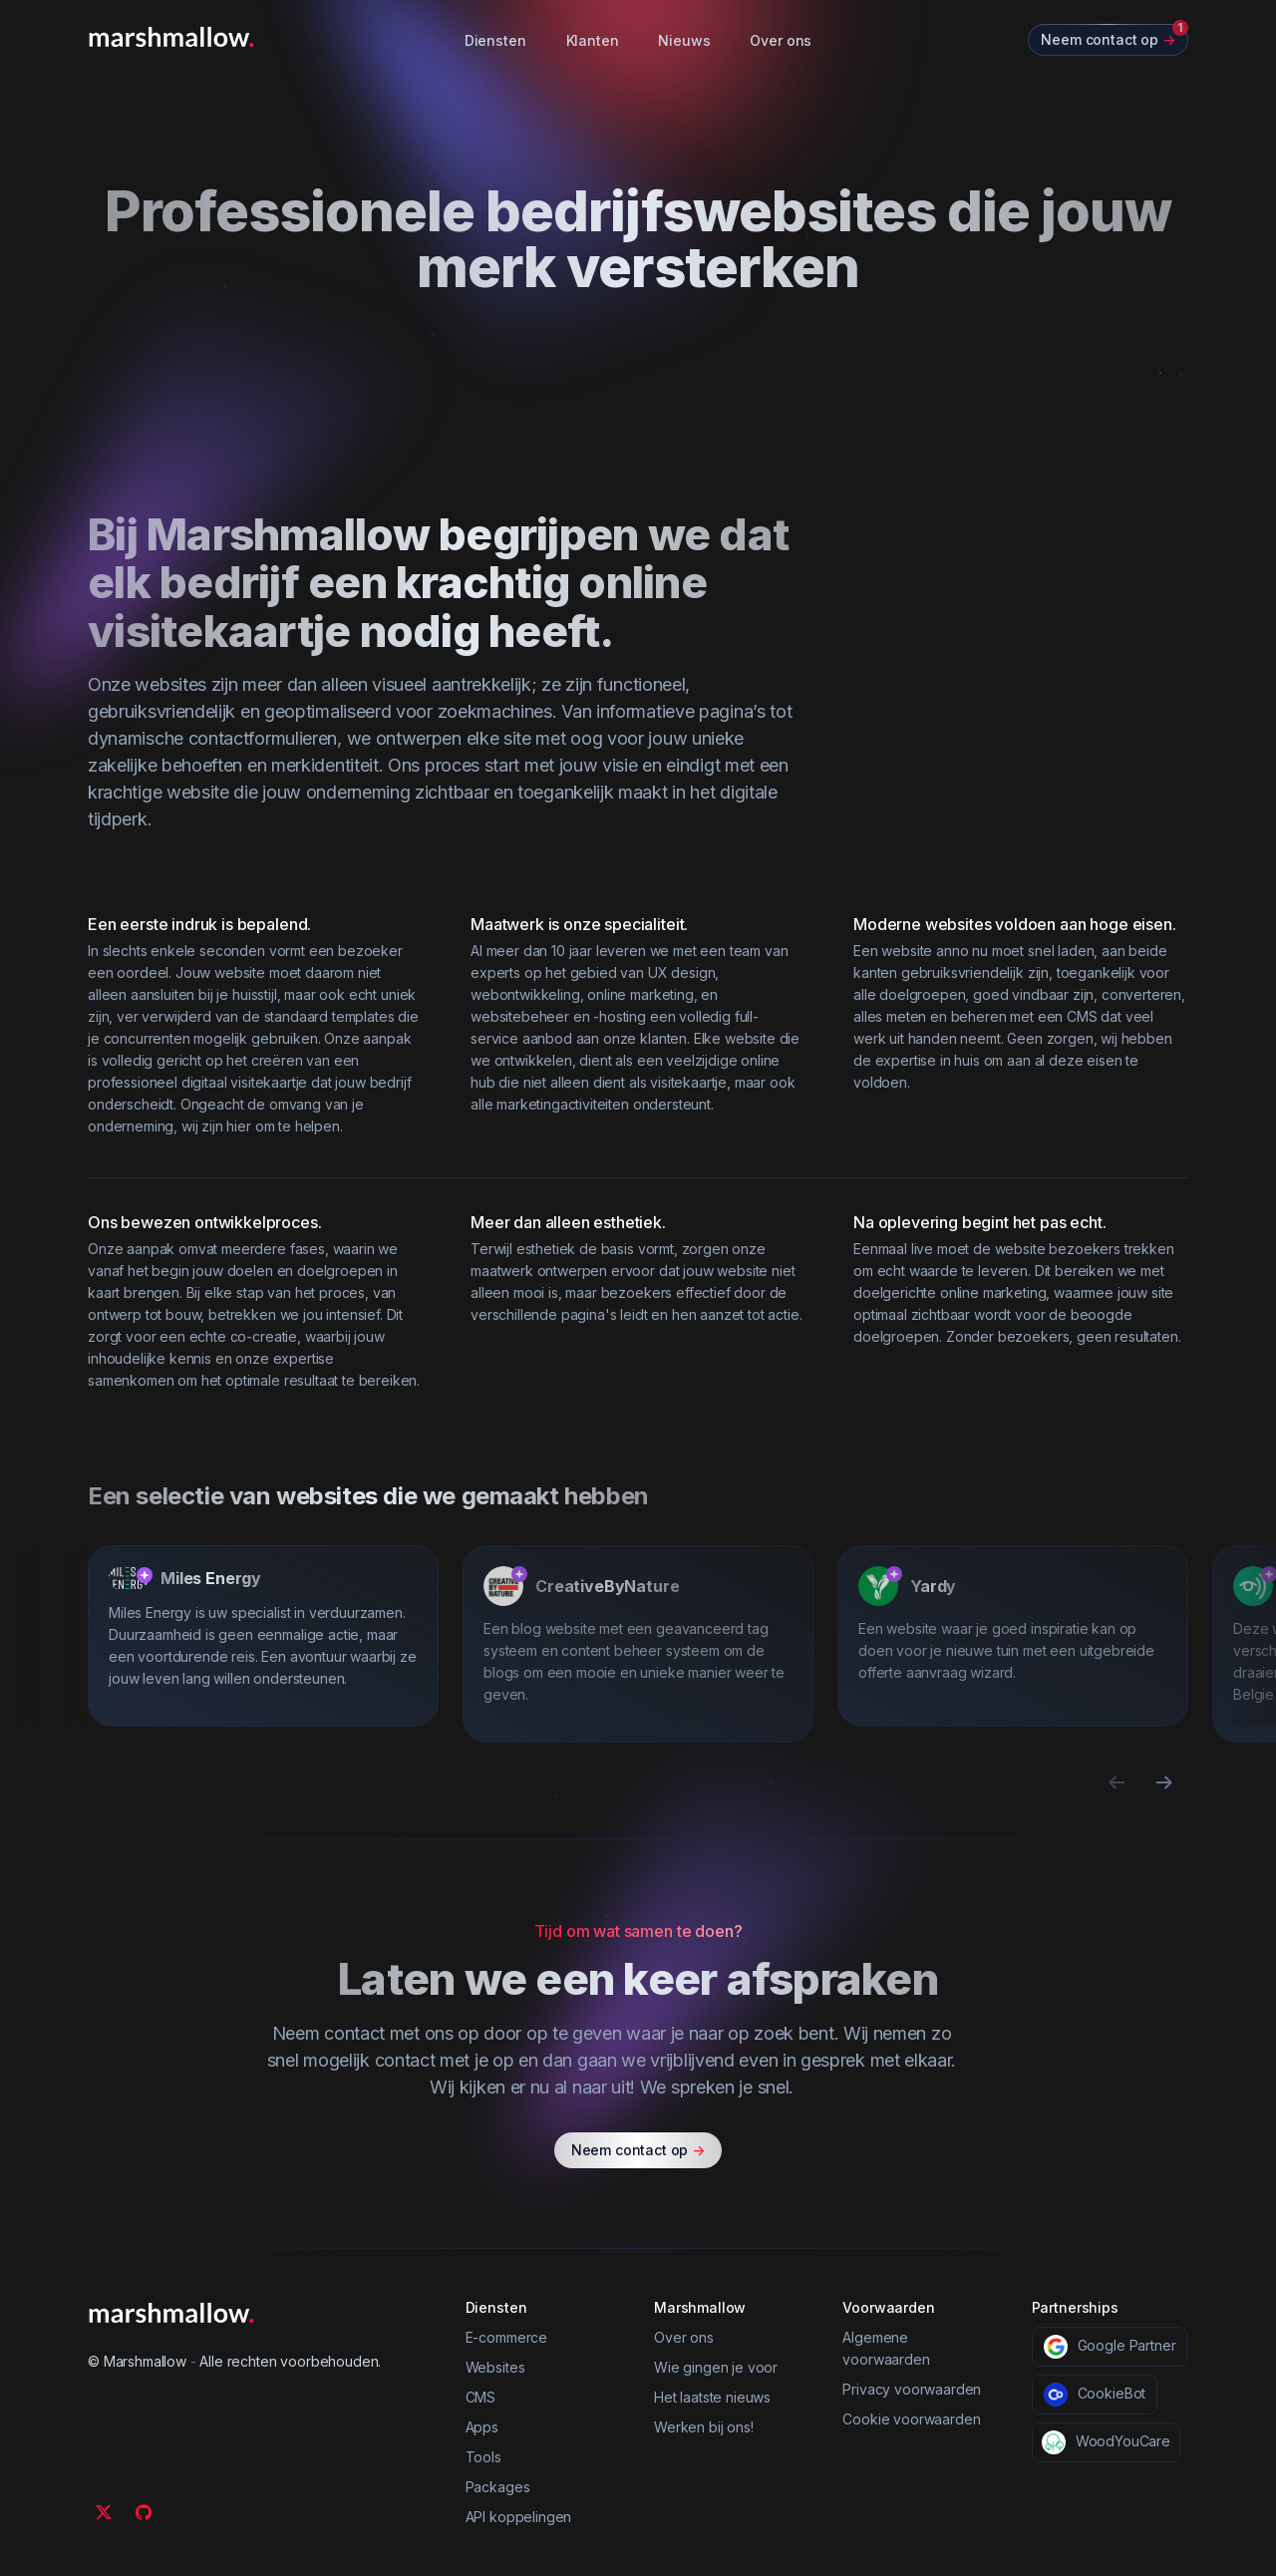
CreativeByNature (607, 1586)
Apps (482, 2426)
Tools (483, 2456)
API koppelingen (519, 2516)
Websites (495, 2367)
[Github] (144, 2512)
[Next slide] (1164, 1782)
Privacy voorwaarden (911, 2389)
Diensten (495, 40)
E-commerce (506, 2337)
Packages (498, 2486)
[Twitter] (104, 2512)
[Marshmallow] (171, 37)
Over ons (780, 40)
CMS (481, 2397)
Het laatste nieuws (712, 2397)
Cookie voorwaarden (911, 2419)
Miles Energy (210, 1578)
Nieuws (684, 40)
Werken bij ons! (704, 2426)
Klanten (592, 40)
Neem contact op (638, 2150)
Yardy (933, 1586)
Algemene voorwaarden (885, 2348)
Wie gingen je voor (716, 2367)
